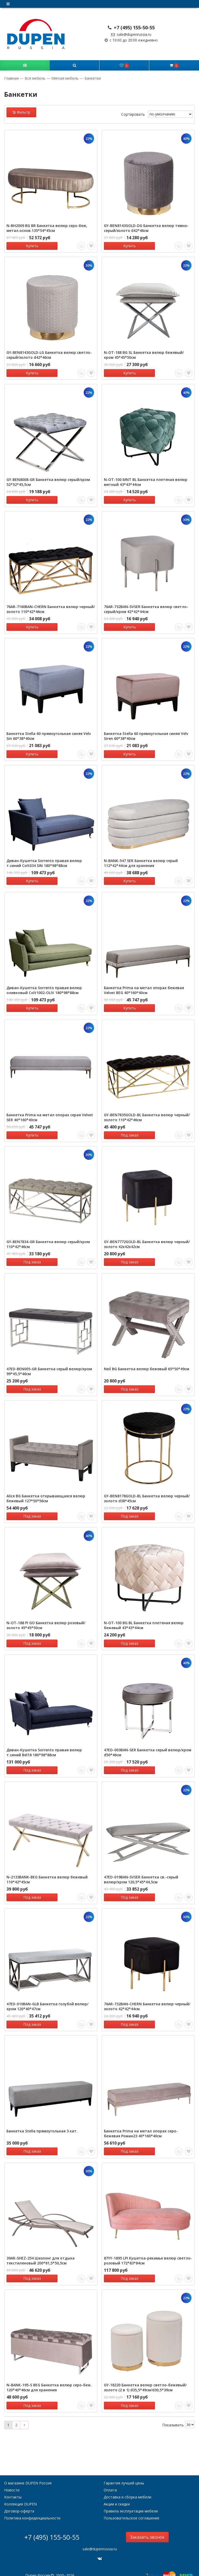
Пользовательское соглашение (131, 2506)
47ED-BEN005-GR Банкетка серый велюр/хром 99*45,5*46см (49, 1365)
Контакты (13, 2485)
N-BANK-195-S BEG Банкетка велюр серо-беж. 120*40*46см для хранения (49, 2377)
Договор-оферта (19, 2499)
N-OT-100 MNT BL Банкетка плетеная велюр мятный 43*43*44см (145, 481)
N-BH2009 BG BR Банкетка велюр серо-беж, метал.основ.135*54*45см (46, 228)
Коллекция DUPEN (20, 2492)
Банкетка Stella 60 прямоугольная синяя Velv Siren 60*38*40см (146, 734)
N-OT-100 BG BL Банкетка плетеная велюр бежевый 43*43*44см (143, 1618)
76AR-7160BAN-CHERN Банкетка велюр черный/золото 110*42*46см (50, 607)
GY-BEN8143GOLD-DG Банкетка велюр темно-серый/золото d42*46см (146, 228)
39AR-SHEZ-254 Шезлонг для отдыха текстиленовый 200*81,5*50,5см (40, 2250)
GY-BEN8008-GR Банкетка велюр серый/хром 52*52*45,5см (48, 481)
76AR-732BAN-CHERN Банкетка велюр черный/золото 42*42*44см (147, 1997)
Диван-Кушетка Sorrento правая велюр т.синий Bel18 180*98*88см (44, 1745)
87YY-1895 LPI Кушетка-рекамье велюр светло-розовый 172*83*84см (148, 2250)
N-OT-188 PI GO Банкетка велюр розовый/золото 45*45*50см (45, 1618)
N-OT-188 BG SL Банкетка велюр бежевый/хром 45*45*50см (144, 354)
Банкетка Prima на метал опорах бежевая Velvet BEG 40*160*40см (144, 986)
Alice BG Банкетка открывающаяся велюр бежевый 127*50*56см (45, 1492)
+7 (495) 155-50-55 (131, 27)
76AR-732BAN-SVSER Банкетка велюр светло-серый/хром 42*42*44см (146, 607)
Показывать (173, 2413)
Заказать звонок (147, 2526)
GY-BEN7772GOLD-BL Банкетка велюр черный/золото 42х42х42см (147, 1239)
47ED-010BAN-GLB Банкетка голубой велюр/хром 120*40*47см (47, 1997)
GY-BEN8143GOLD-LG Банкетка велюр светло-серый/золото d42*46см (49, 354)
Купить (29, 245)
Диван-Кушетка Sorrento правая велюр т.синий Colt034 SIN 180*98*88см (44, 860)
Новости (11, 2478)
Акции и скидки (117, 2492)
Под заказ (126, 1130)
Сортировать (133, 114)
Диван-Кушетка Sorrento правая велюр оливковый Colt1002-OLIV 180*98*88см (44, 986)
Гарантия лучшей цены (124, 2471)
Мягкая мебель (65, 78)
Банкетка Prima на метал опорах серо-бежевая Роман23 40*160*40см (141, 2124)
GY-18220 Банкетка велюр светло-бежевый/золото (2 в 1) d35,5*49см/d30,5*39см (145, 2377)
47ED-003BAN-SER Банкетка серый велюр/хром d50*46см (147, 1745)
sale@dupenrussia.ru (131, 34)
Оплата (110, 2478)
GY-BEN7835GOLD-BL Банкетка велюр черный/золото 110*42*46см (147, 1113)
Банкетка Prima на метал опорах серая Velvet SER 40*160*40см (49, 1113)
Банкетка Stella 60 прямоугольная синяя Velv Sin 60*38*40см (48, 734)
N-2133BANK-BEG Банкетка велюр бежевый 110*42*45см (47, 1871)
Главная (12, 78)
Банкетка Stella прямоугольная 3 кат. (41, 2121)
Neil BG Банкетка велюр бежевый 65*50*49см (146, 1363)
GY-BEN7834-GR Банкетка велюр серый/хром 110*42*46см (48, 1239)
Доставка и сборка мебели (127, 2485)
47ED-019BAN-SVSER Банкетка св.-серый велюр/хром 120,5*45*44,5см (141, 1871)
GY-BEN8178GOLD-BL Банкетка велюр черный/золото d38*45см (147, 1492)
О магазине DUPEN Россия (28, 2471)
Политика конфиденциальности (32, 2506)
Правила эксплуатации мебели (131, 2499)
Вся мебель (35, 78)
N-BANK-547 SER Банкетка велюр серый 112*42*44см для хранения (141, 860)
